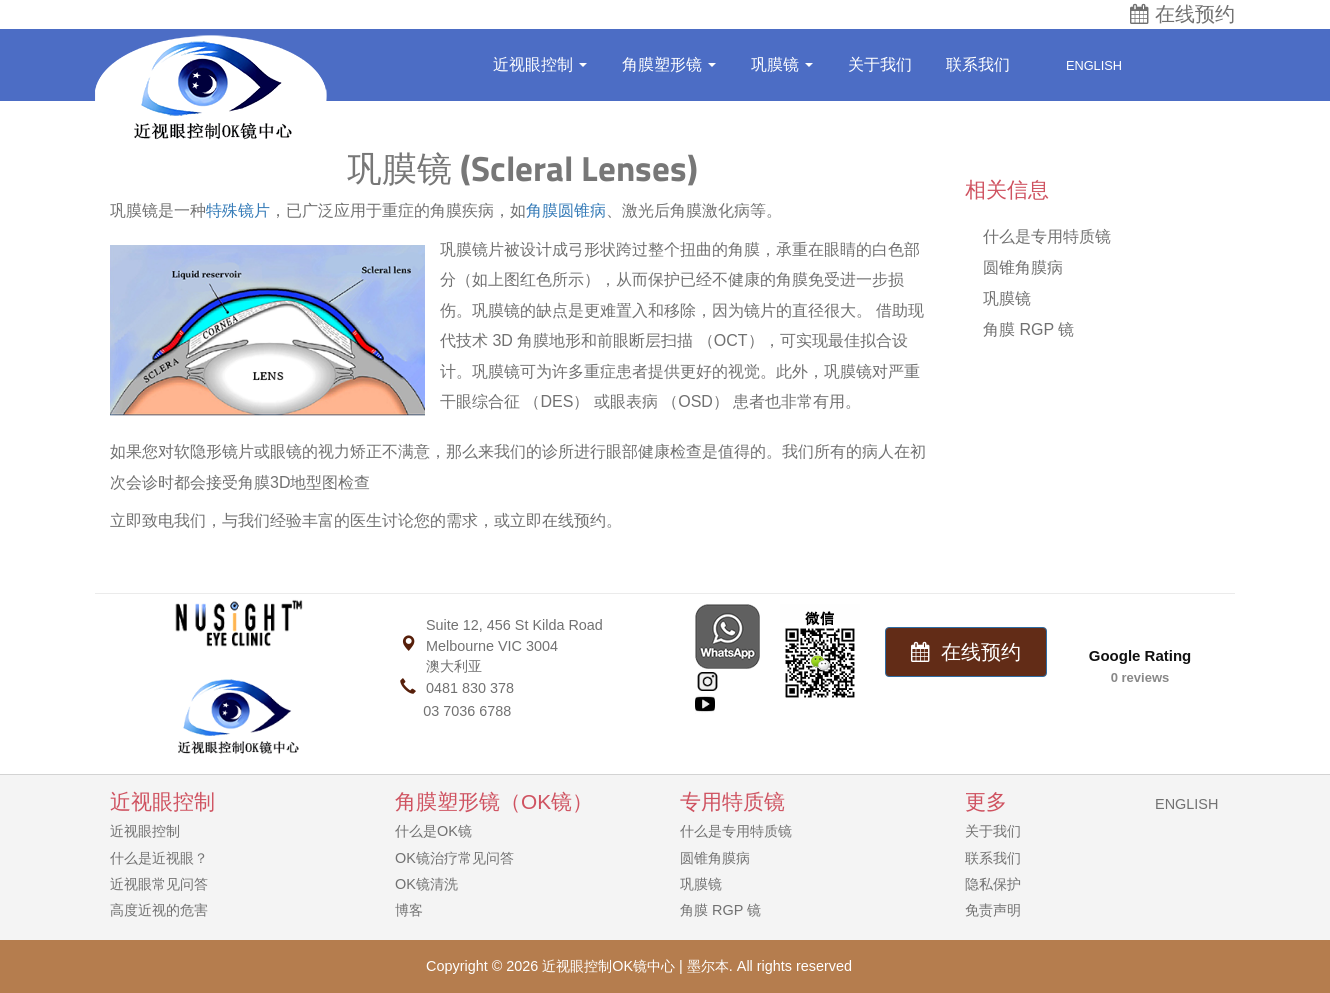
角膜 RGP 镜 (1028, 329)
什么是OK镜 (433, 831)
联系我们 (978, 64)
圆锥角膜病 (1023, 267)
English (1084, 65)
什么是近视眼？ (159, 858)
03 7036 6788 (467, 711)
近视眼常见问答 (159, 884)
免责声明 (993, 910)
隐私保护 (993, 884)
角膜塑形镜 (669, 64)
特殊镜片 (238, 210)
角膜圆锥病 (566, 210)
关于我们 (880, 64)
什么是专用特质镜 (1047, 236)
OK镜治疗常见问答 (454, 858)
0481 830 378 (470, 688)
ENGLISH (1186, 804)
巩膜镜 (782, 64)
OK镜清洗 (426, 884)
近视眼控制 (540, 64)
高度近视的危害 (159, 910)
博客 (409, 910)
